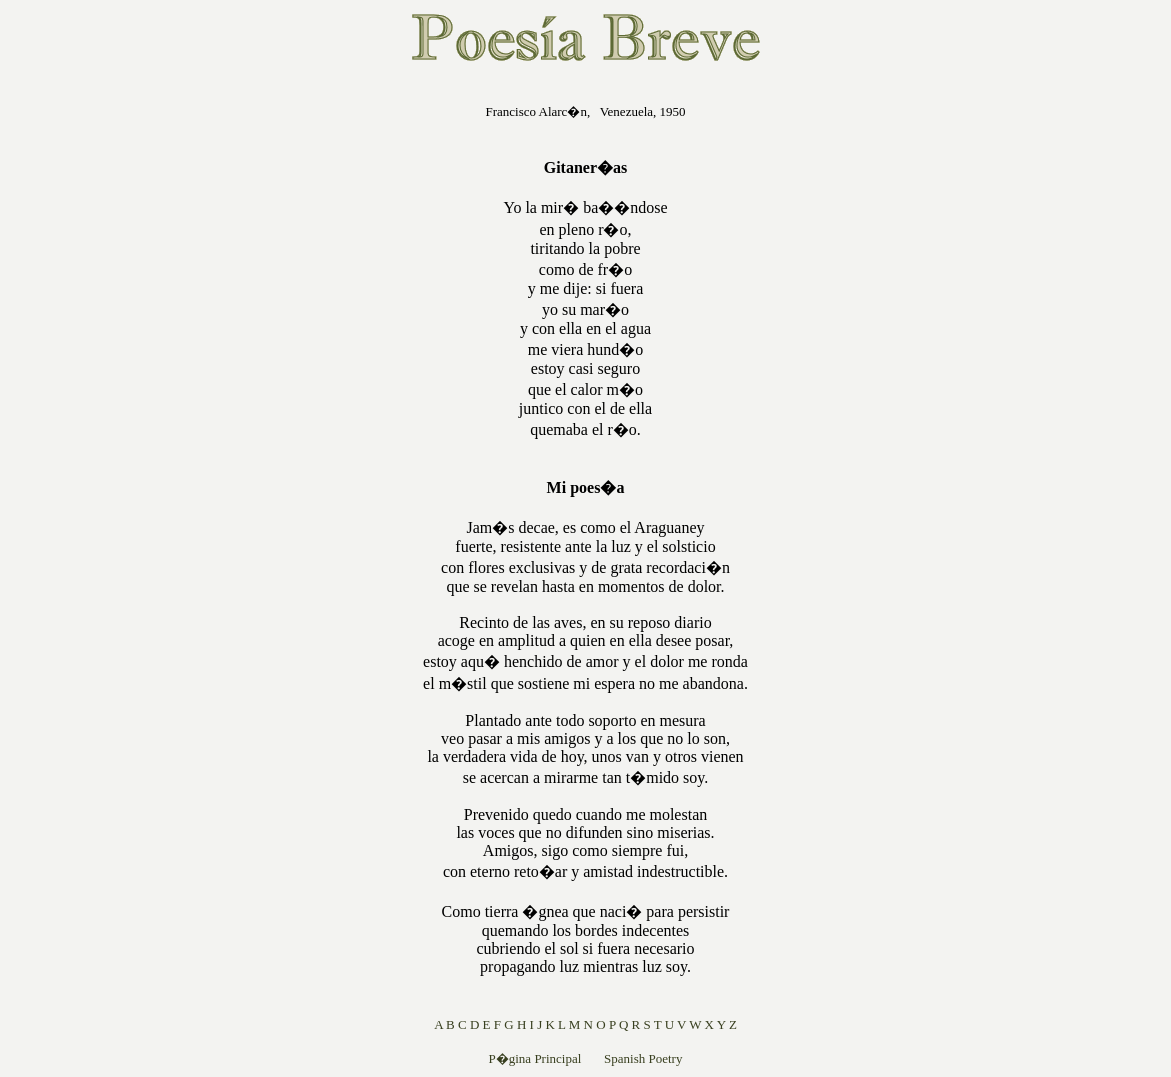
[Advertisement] (295, 384)
